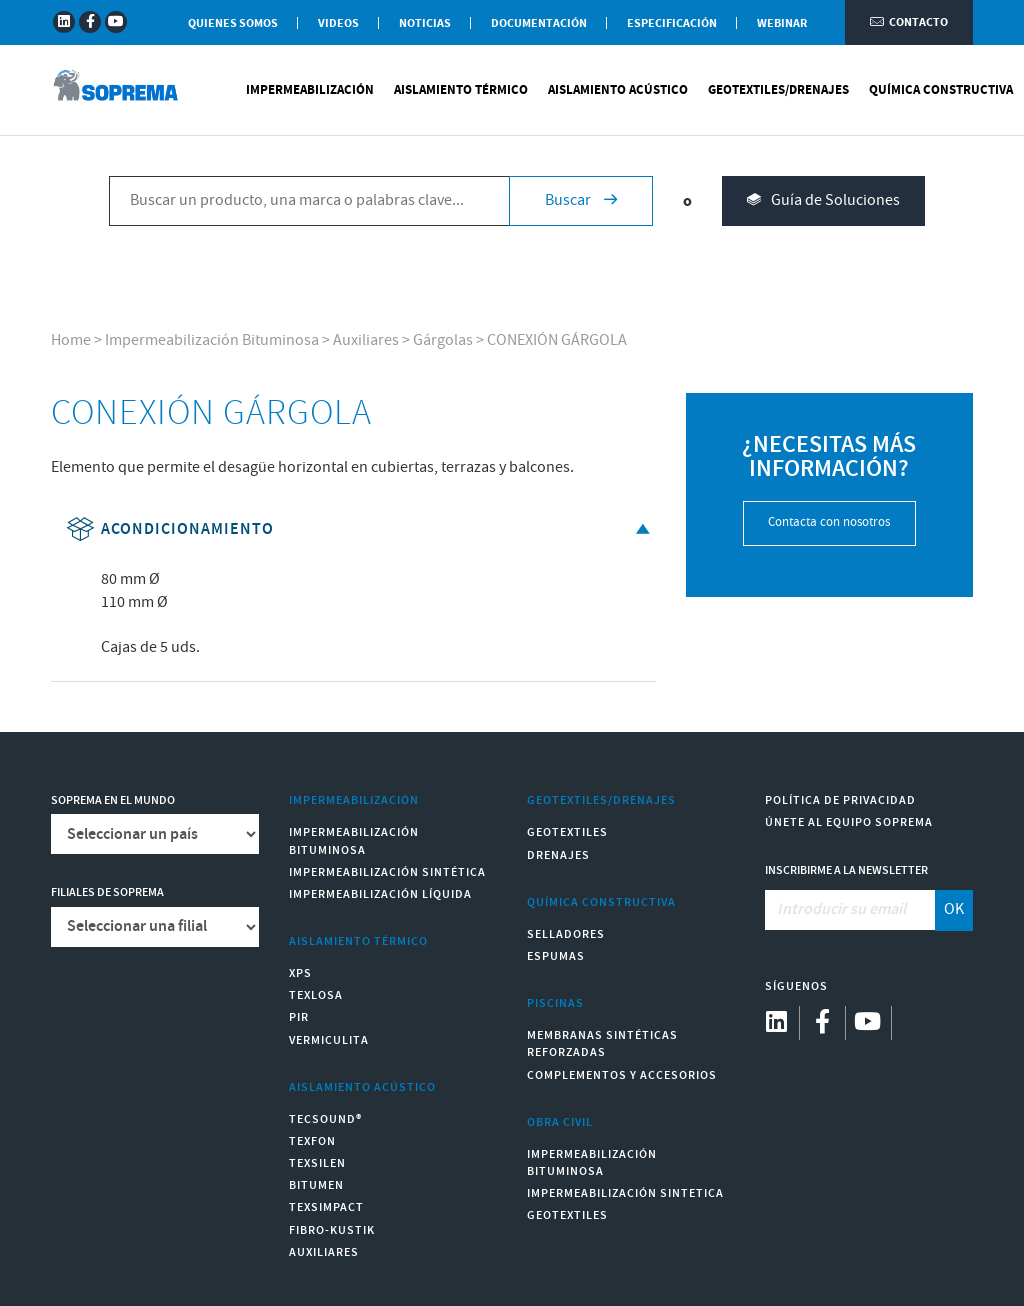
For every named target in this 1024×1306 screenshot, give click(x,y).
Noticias (425, 23)
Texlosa (316, 995)
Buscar (581, 200)
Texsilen (317, 1163)
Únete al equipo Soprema (849, 822)
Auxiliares (366, 340)
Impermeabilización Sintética (387, 872)
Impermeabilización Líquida (380, 894)
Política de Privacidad (840, 800)
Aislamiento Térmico (461, 90)
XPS (300, 973)
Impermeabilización (310, 90)
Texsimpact (326, 1207)
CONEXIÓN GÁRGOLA (557, 340)
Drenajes (558, 855)
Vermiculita (329, 1040)
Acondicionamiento (360, 529)
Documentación (539, 23)
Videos (338, 23)
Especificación (672, 23)
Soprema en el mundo (113, 800)
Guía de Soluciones (823, 201)
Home (71, 340)
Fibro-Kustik (332, 1230)
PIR (299, 1017)
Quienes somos (233, 23)
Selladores (566, 934)
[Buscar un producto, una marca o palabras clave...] (309, 201)
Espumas (556, 956)
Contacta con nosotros (829, 522)
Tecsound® (325, 1119)
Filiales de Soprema (107, 892)
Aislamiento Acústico (618, 90)
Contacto (909, 22)
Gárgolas (443, 340)
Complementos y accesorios (622, 1075)
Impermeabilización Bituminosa (212, 340)
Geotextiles (567, 832)
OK (954, 909)
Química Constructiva (941, 90)
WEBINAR (782, 23)
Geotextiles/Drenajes (778, 90)
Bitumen (316, 1185)
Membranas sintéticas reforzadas (602, 1044)
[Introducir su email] (850, 910)
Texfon (312, 1141)
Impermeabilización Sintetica (625, 1193)
